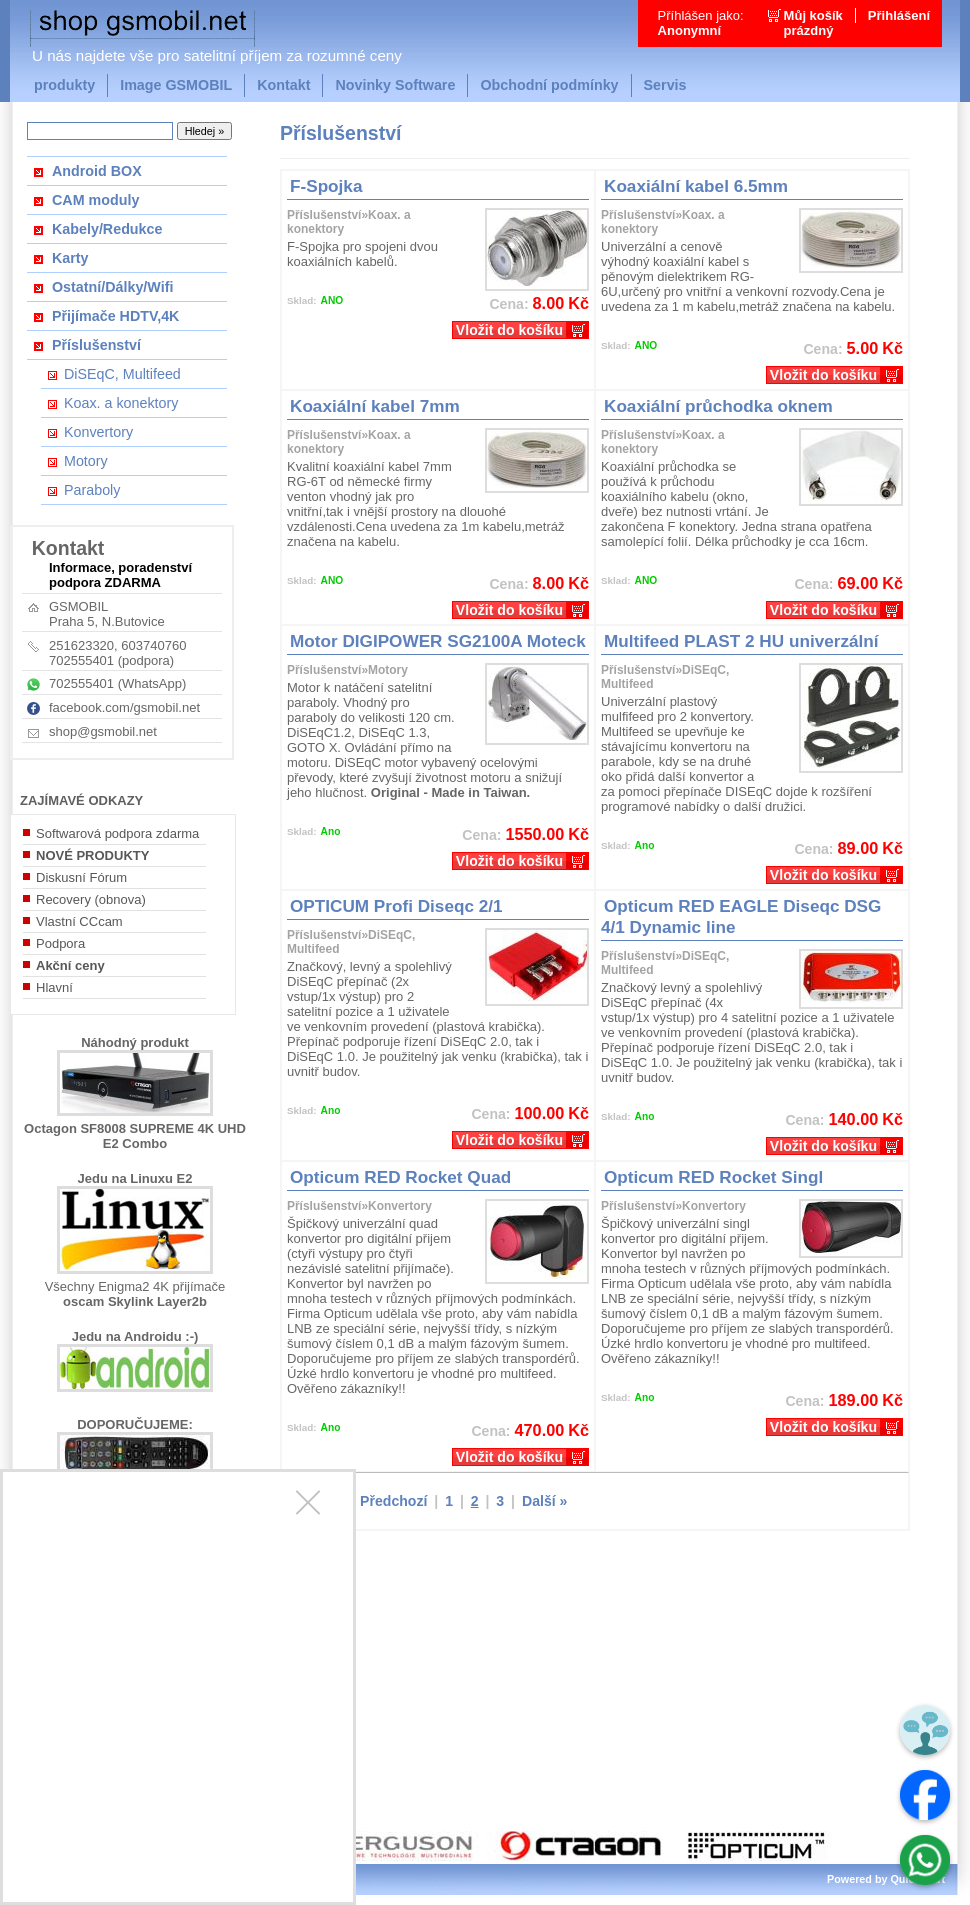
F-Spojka (326, 186)
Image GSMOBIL (176, 85)
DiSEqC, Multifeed (122, 374)
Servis (665, 85)
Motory (86, 461)
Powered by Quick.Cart (886, 1879)
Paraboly (92, 490)
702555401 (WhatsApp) (117, 683)
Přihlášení (899, 15)
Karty (70, 258)
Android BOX (97, 171)
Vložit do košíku (509, 330)
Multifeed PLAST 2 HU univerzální (741, 641)
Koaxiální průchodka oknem (718, 406)
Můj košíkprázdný (813, 23)
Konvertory (98, 432)
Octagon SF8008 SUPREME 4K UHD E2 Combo (135, 1136)
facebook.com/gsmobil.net (124, 707)
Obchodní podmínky (549, 85)
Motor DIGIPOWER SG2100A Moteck (438, 641)
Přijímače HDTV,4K (115, 316)
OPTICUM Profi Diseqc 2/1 (396, 906)
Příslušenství (96, 345)
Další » (544, 1501)
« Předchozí (387, 1501)
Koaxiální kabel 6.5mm (696, 186)
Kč (438, 303)
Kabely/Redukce (107, 229)
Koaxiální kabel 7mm (375, 406)
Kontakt (283, 85)
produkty (64, 85)
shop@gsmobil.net (103, 731)
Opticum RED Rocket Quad (400, 1177)
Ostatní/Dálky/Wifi (112, 287)
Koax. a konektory (121, 403)
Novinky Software (395, 85)
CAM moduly (95, 200)
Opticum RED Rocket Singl (713, 1177)
